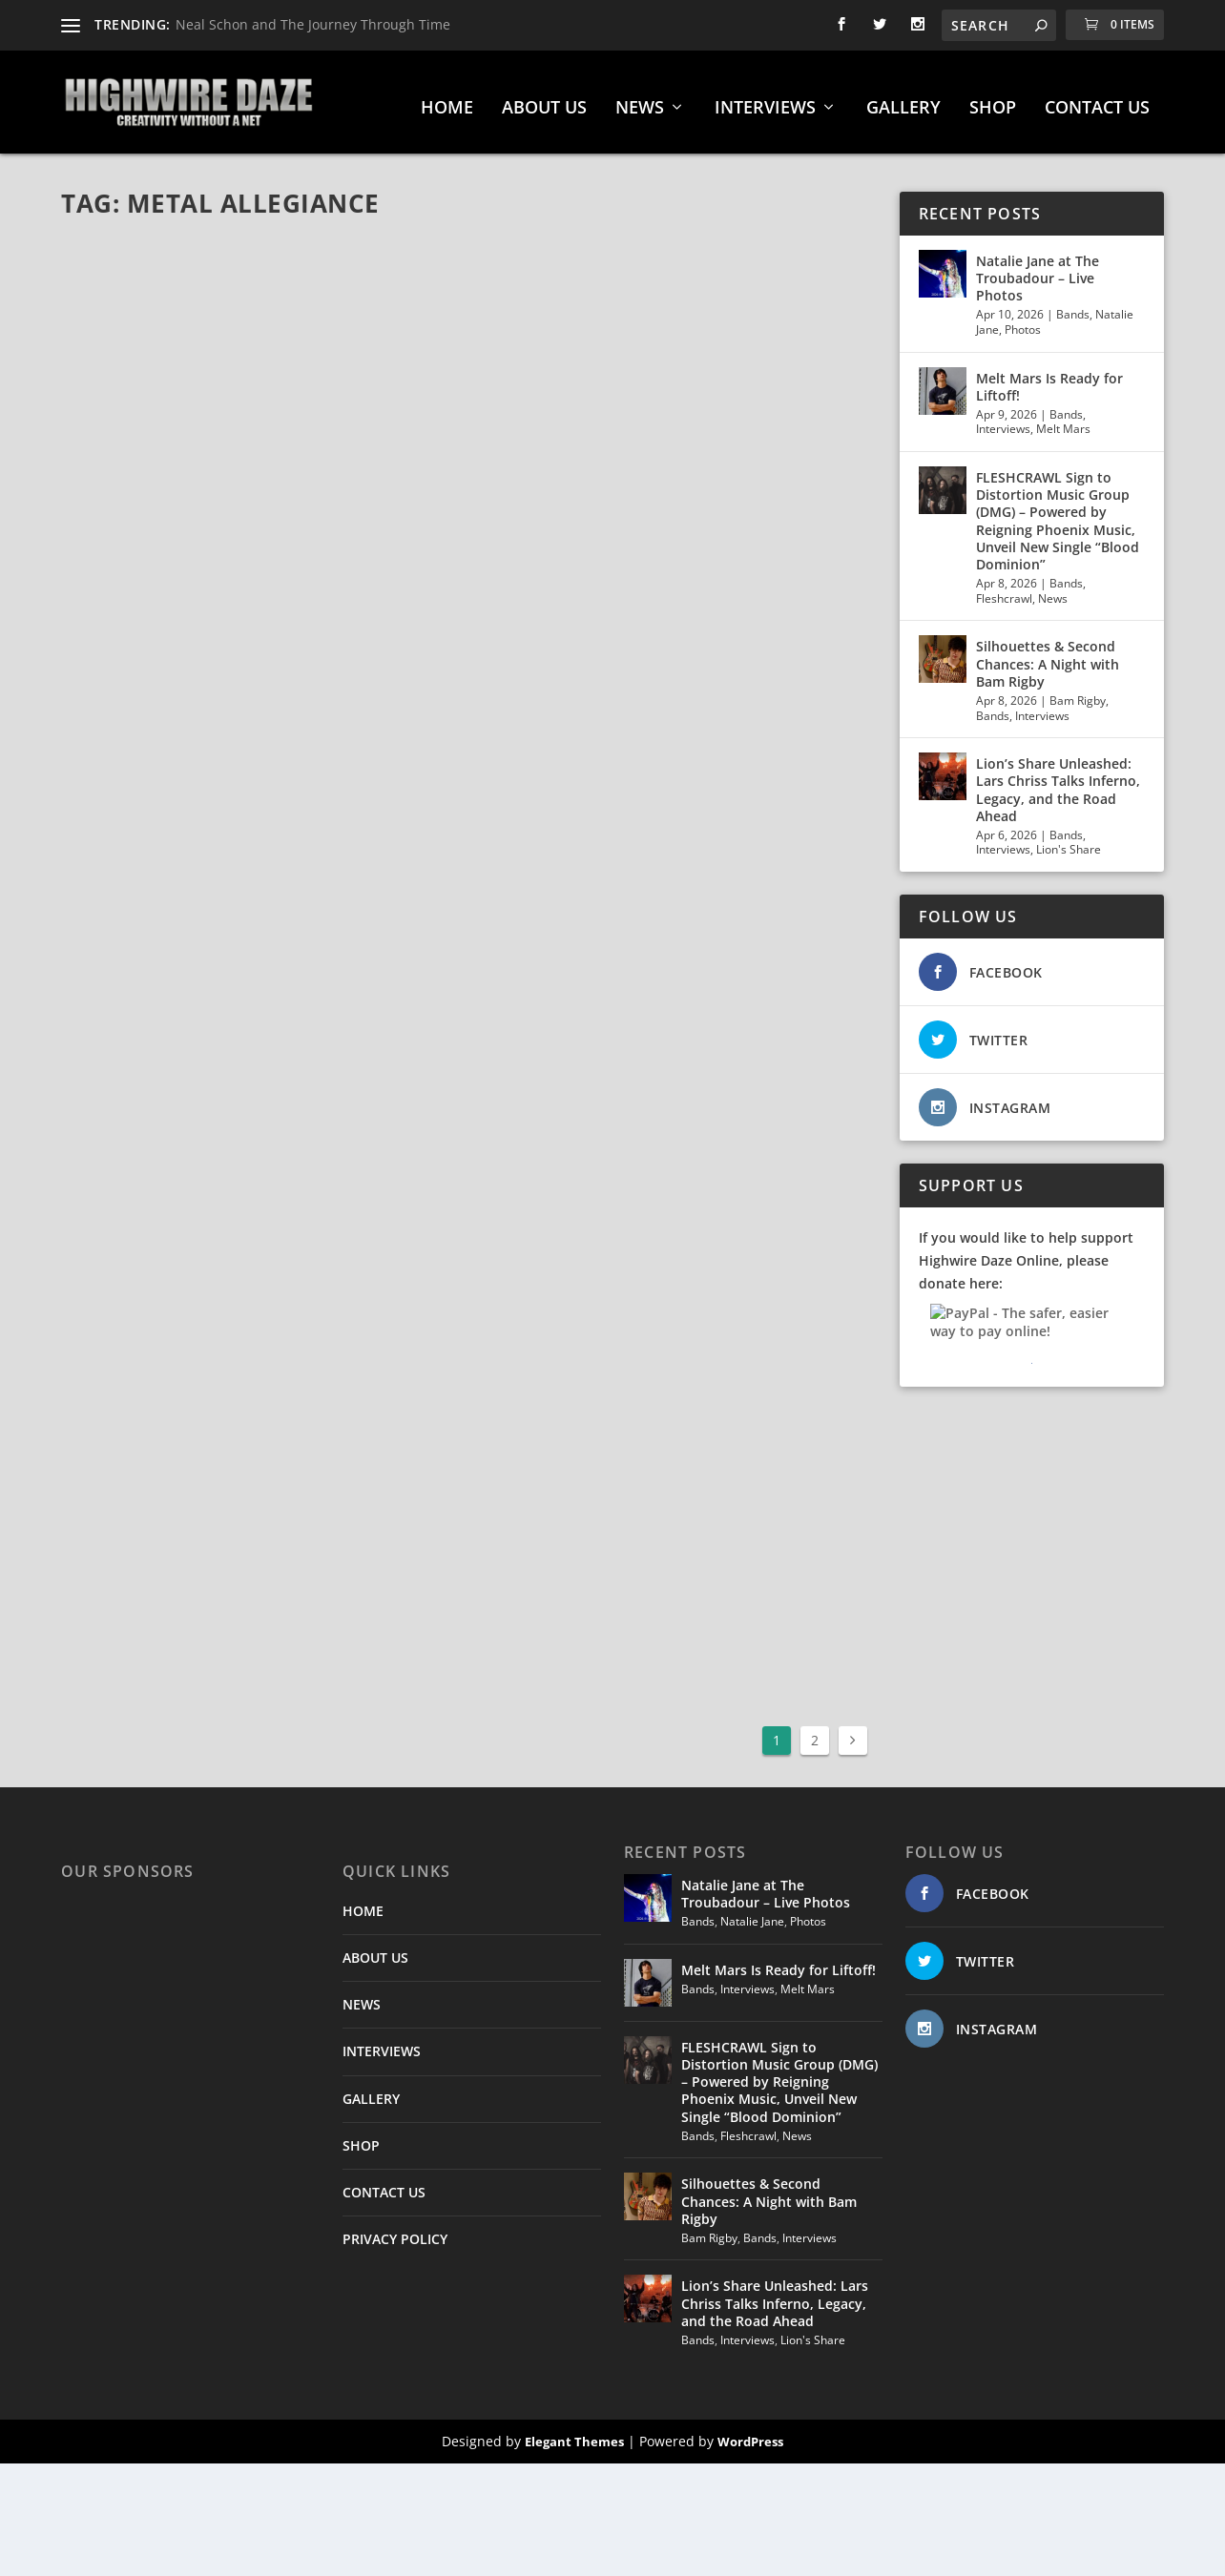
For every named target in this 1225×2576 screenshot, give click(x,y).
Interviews (1003, 422)
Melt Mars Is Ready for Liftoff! (1049, 379)
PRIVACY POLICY (395, 2231)
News (1053, 591)
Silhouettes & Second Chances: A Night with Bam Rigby (1047, 656)
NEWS (639, 101)
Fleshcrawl (1004, 591)
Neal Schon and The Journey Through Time (313, 24)
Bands (1073, 307)
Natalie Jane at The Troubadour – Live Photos (1037, 270)
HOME (447, 101)
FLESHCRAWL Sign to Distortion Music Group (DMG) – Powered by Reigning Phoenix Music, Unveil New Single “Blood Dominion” (1057, 513)
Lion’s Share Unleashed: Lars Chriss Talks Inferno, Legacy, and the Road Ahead (1058, 782)
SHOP (992, 101)
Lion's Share (1068, 843)
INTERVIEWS (765, 101)
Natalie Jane (752, 1914)
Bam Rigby (1077, 693)
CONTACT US (1097, 101)
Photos (1023, 322)
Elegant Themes (574, 2433)
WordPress (750, 2433)
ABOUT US (544, 101)
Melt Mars (1063, 422)
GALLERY (903, 101)
